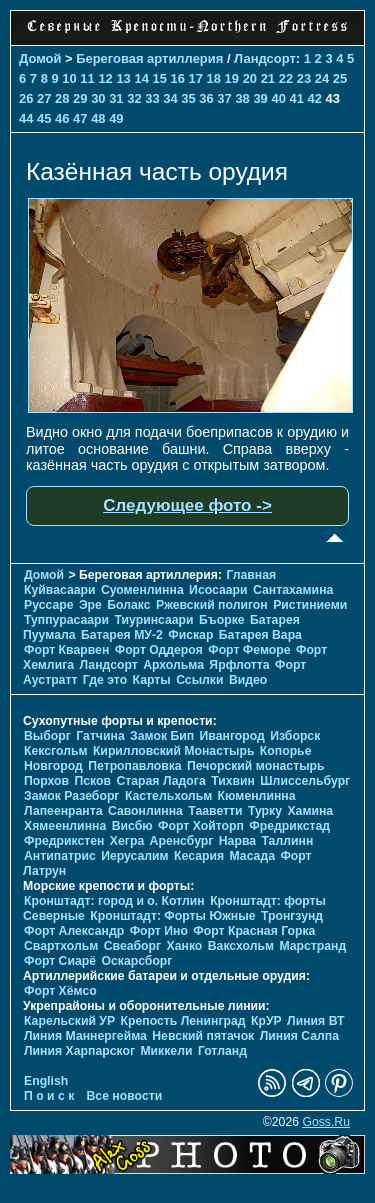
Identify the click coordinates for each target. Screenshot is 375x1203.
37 (224, 98)
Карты (152, 680)
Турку (265, 811)
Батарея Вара (260, 635)
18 (214, 78)
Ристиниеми (310, 605)
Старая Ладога (160, 781)
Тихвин (233, 781)
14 (141, 78)
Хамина (310, 811)
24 (322, 78)
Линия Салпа (299, 1036)
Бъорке (222, 620)
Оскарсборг (136, 961)
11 (87, 78)
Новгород (53, 766)
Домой (40, 58)
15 (159, 78)
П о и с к (49, 1096)
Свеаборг (132, 946)
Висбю (132, 826)
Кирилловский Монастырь (174, 751)
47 (80, 118)
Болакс (128, 605)
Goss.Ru (326, 1122)
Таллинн (287, 841)
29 (80, 98)
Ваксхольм (241, 946)
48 (98, 118)
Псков (92, 781)
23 (304, 78)
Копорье (286, 751)
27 (44, 98)
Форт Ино (159, 931)
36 (206, 98)
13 (123, 78)
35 (188, 98)
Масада (251, 856)
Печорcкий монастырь (256, 766)
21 (268, 78)
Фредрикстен (64, 841)
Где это (105, 680)
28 (62, 98)
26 (26, 98)
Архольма (173, 665)
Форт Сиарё (60, 961)
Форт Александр (74, 931)
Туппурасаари (66, 620)
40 (278, 98)
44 (26, 118)
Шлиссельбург (305, 781)
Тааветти (215, 811)
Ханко (185, 946)
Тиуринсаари (153, 620)
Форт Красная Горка (254, 931)
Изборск (295, 736)
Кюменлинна (257, 796)
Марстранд (312, 946)
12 (105, 78)
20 (250, 78)
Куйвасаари (60, 590)
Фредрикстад (289, 826)
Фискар (190, 635)
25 (340, 78)
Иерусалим (135, 856)
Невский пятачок (203, 1036)
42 (315, 98)
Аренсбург (182, 841)
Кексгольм (55, 751)
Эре (90, 605)
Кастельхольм (168, 796)
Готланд (222, 1051)
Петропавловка (134, 766)
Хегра (127, 841)
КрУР (266, 1021)
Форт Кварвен (66, 650)
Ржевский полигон (212, 605)
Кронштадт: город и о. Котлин (114, 901)
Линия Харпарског (79, 1051)
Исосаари (218, 590)
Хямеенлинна (65, 826)
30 (98, 98)
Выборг (47, 736)
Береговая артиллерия (149, 58)
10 (69, 78)
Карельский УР (69, 1021)
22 (286, 78)
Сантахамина (293, 590)
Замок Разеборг (71, 796)
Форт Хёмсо (60, 991)
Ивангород (232, 736)
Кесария (199, 856)
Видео (248, 680)
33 (152, 98)
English (46, 1081)
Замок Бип (162, 736)
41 (296, 98)
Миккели (166, 1051)
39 (260, 98)
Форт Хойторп (201, 826)
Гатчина (100, 736)
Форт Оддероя (159, 650)
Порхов (46, 781)
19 (232, 78)
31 (116, 98)
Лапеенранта (63, 811)
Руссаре (49, 605)
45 (44, 118)
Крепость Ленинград (183, 1021)
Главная (251, 575)
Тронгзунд (292, 916)
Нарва (237, 841)
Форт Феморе (249, 650)
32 (134, 98)
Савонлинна (145, 811)
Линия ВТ (315, 1021)
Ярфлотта (239, 665)
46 (62, 118)
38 (242, 98)
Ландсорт (265, 58)
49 (116, 118)
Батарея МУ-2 (122, 635)
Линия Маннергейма (85, 1036)
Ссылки (199, 680)
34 (170, 98)
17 (196, 78)
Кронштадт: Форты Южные (172, 916)
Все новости (125, 1096)
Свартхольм (61, 946)
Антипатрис (60, 856)
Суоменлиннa (142, 590)
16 (178, 78)
